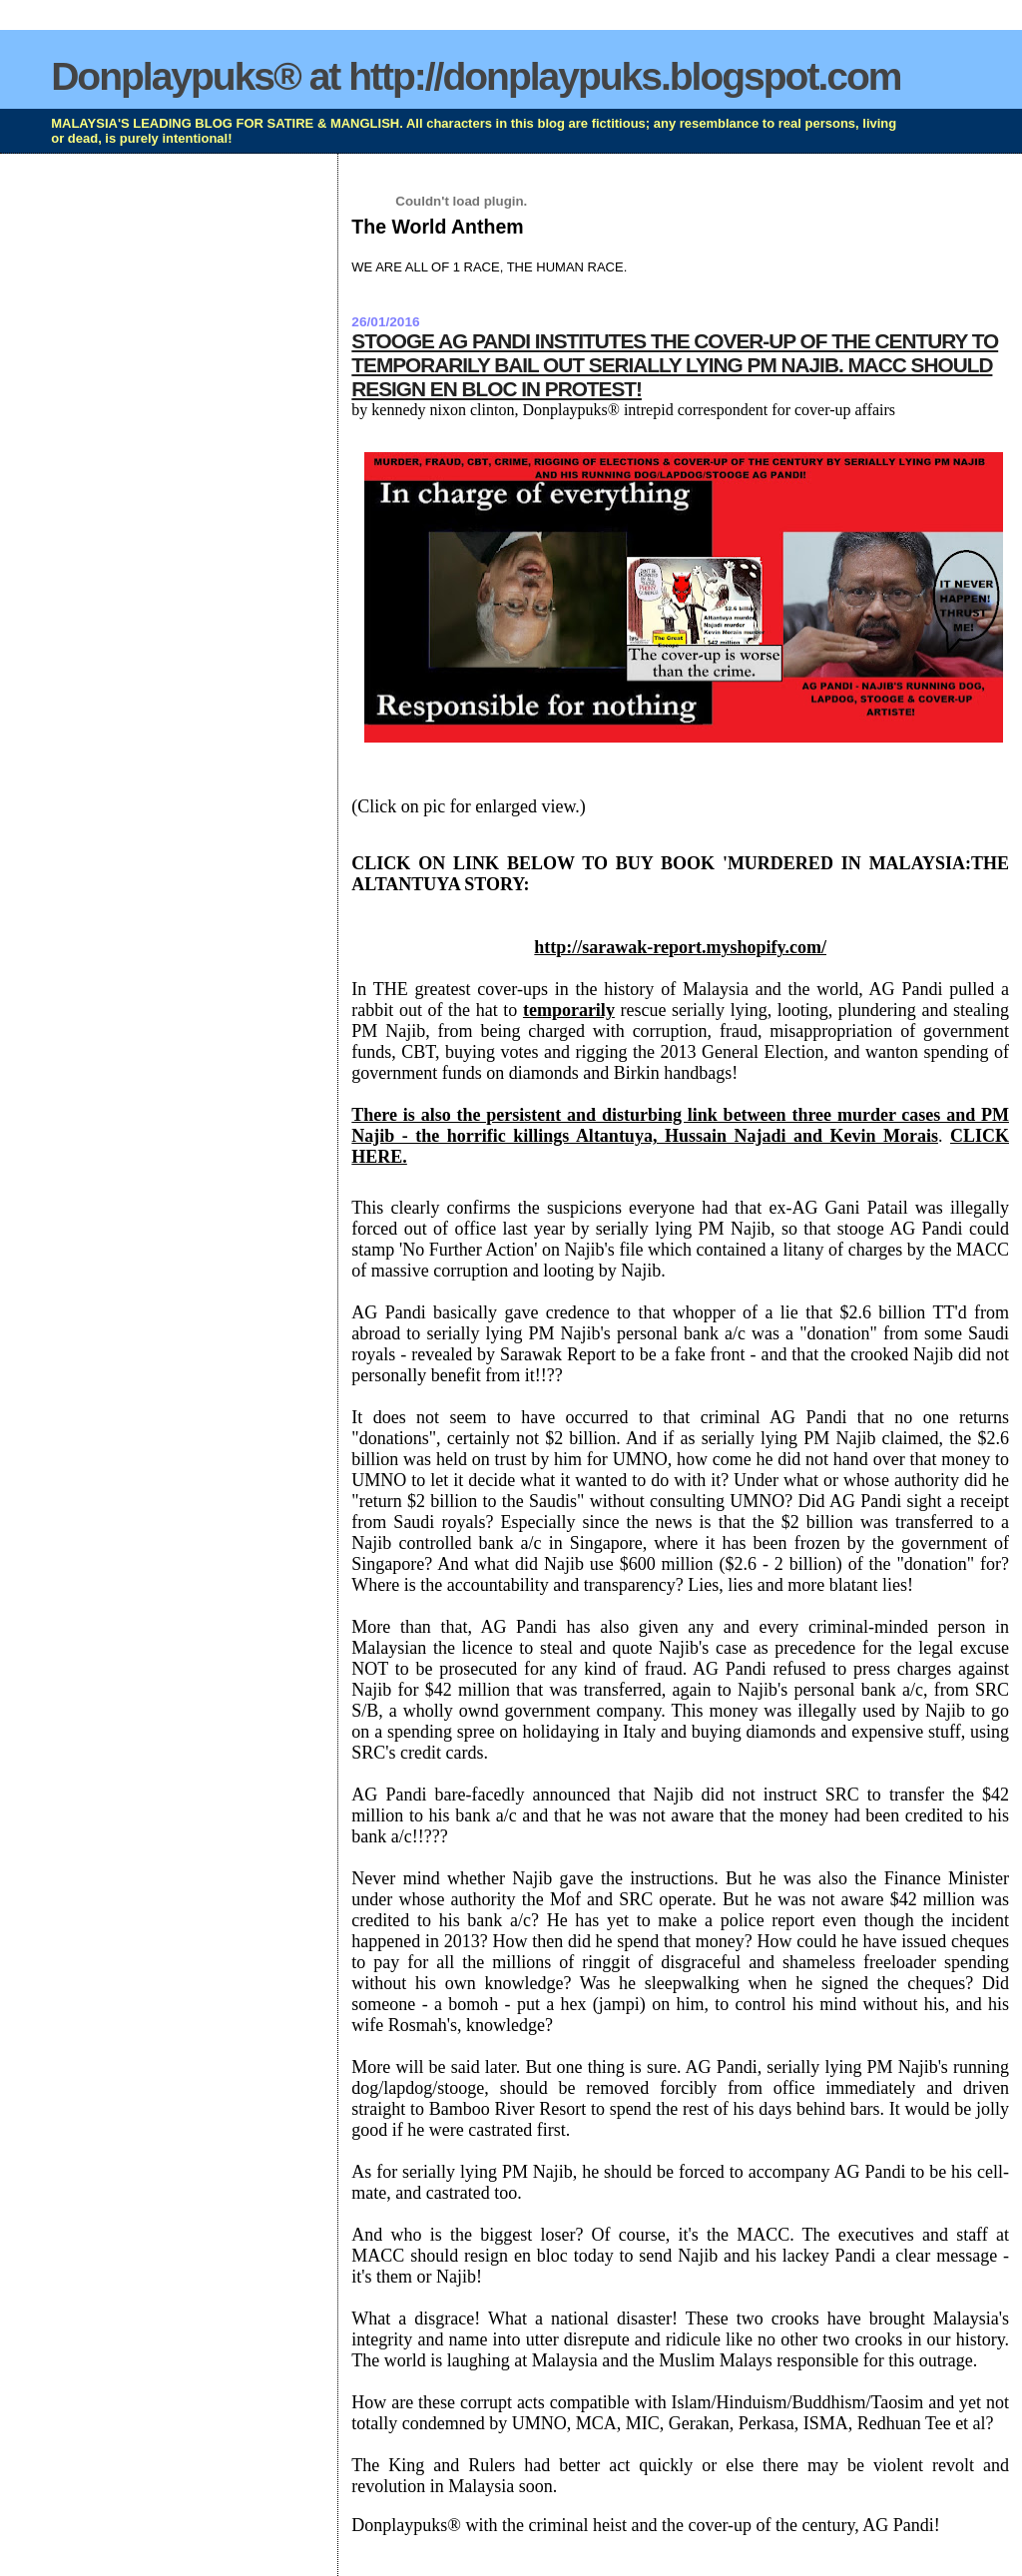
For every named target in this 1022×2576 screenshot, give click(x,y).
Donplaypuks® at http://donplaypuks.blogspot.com (475, 76)
